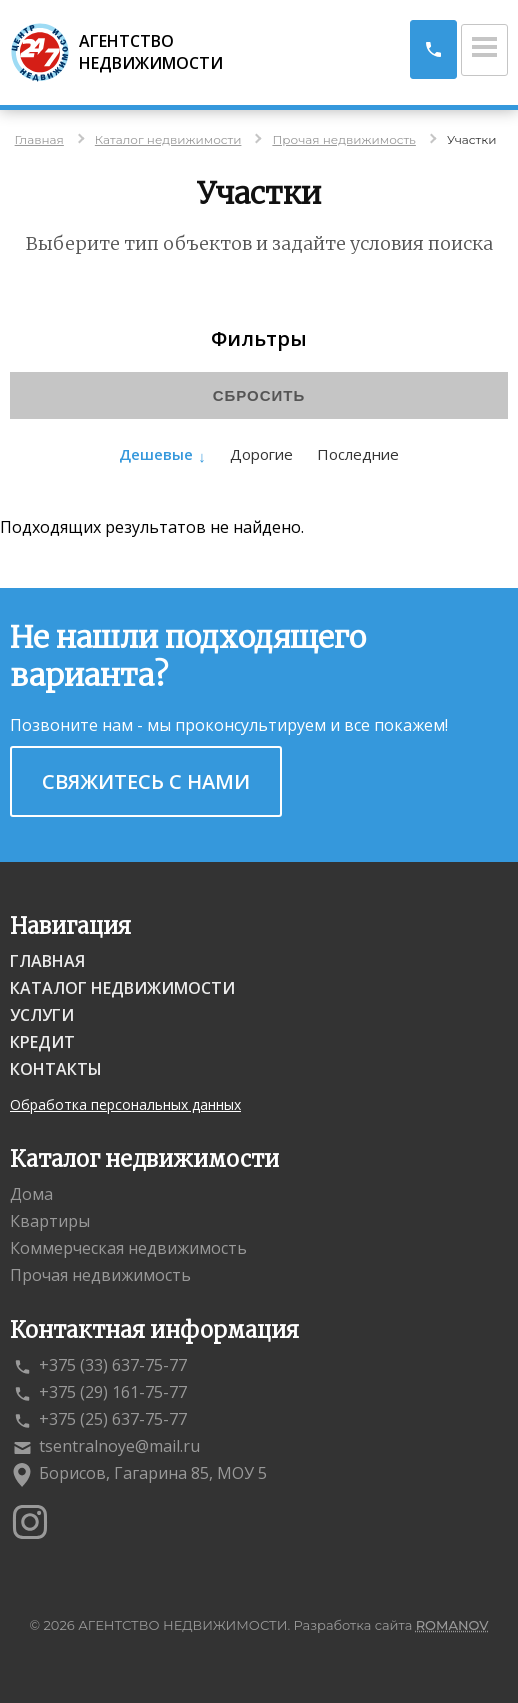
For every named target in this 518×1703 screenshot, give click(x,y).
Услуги (42, 1015)
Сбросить (259, 395)
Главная (47, 961)
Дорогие (261, 454)
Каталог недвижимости (122, 988)
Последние (358, 454)
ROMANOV (452, 1625)
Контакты (56, 1069)
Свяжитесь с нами (146, 781)
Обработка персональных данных (125, 1104)
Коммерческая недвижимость (128, 1248)
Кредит (42, 1042)
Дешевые (156, 454)
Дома (31, 1194)
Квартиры (50, 1221)
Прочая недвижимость (100, 1275)
